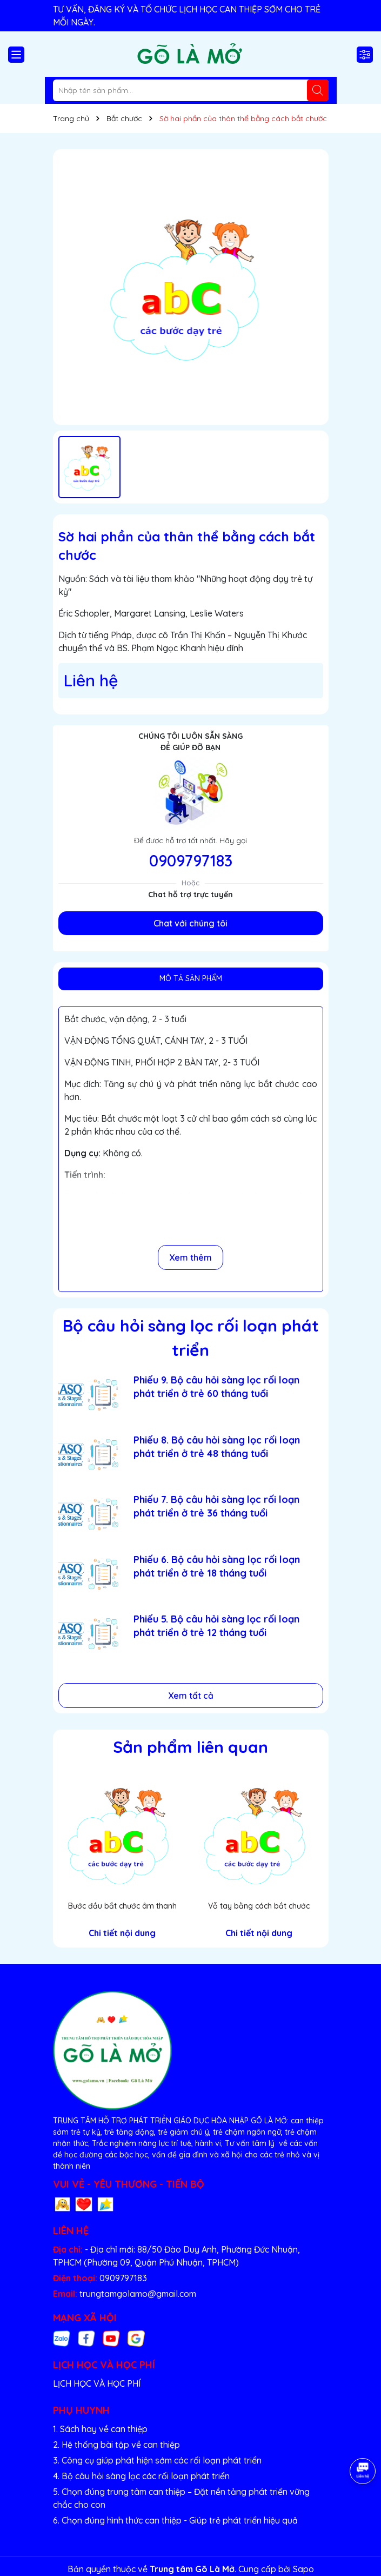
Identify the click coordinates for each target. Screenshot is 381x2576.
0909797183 (190, 860)
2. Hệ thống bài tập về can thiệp (116, 2444)
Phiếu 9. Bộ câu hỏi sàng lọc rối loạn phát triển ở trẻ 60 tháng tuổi (216, 1387)
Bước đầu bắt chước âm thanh (122, 1906)
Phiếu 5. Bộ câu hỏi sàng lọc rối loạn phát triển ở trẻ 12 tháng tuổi (216, 1626)
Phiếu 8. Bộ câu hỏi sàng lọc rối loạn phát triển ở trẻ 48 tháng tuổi (216, 1447)
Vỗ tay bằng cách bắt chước (259, 1906)
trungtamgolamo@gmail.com (137, 2293)
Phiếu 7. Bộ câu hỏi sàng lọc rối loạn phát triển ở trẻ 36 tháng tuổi (216, 1506)
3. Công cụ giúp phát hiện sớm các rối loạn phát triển (157, 2460)
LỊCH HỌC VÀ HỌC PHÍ (97, 2383)
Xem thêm (190, 1257)
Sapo (303, 2569)
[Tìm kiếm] (318, 90)
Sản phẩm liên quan (190, 1747)
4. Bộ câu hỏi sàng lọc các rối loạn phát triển (141, 2476)
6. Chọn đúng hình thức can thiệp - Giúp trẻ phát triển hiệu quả (175, 2520)
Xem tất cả (190, 1695)
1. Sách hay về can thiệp (100, 2428)
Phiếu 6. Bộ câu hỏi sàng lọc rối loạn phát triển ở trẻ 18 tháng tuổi (216, 1566)
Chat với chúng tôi (190, 923)
